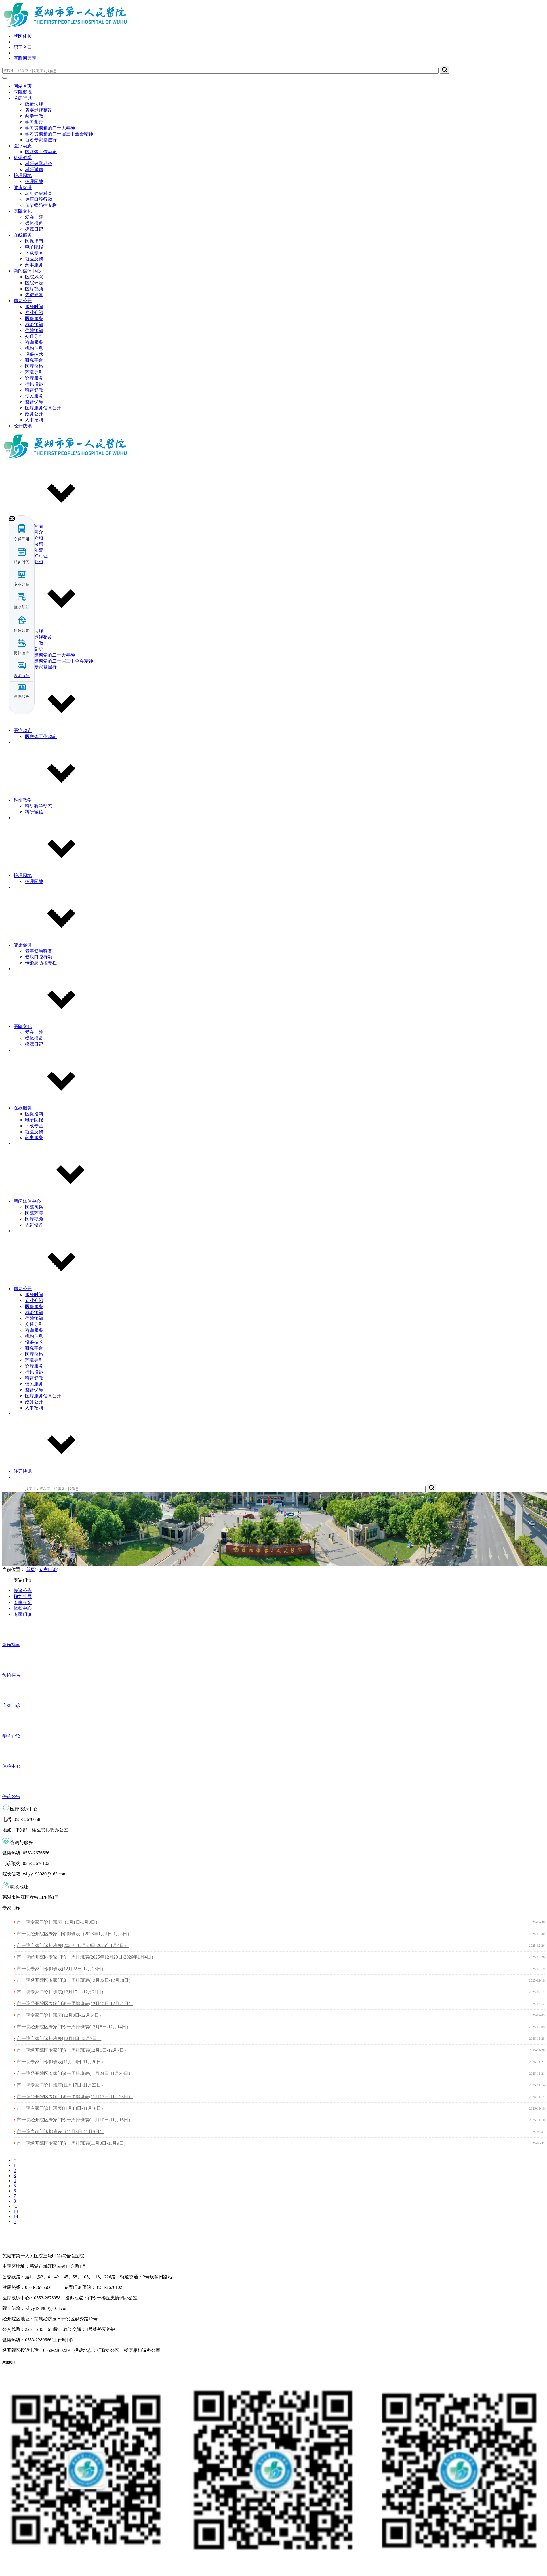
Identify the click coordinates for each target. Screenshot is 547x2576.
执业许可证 (36, 555)
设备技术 (34, 354)
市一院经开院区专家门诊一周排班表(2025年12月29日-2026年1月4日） (86, 1957)
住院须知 (34, 330)
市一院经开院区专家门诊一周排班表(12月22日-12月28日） (75, 1980)
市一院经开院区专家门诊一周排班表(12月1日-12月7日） (73, 2050)
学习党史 (34, 121)
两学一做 (34, 115)
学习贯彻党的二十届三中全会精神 (59, 133)
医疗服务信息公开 (43, 407)
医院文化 (23, 211)
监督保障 (34, 401)
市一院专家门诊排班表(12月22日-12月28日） (61, 1968)
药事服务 (34, 264)
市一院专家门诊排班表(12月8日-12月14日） (60, 2015)
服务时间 (34, 306)
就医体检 (23, 36)
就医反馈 (34, 258)
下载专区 (34, 253)
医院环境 (34, 282)
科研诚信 (34, 169)
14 (16, 2216)
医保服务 (34, 318)
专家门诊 (48, 1569)
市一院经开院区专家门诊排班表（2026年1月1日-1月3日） (74, 1933)
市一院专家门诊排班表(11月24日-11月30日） (61, 2061)
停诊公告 (23, 1590)
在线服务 (23, 235)
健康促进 (23, 187)
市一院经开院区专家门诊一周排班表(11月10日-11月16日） (75, 2119)
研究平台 (34, 360)
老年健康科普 (38, 193)
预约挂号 (23, 1596)
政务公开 (34, 413)
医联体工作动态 (41, 151)
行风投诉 (34, 384)
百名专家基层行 (41, 139)
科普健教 (34, 390)
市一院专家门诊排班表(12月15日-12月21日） (61, 1992)
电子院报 (34, 247)
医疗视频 (34, 288)
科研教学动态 (38, 163)
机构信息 (34, 348)
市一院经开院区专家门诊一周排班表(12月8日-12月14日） (74, 2026)
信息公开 (23, 300)
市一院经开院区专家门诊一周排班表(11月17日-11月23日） (75, 2096)
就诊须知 (34, 324)
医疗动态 (23, 145)
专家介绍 (23, 1602)
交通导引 (34, 336)
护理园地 (23, 175)
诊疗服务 (34, 378)
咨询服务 (34, 342)
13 (16, 2211)
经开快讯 (23, 425)
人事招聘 (34, 419)
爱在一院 (34, 217)
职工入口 (23, 47)
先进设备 (34, 294)
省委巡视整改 (38, 110)
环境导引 (34, 372)
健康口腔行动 (38, 199)
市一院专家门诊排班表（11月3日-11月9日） (60, 2131)
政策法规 (34, 104)
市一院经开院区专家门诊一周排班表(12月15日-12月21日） (75, 2003)
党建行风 (23, 98)
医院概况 (23, 92)
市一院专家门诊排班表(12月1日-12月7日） (59, 2038)
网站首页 (23, 86)
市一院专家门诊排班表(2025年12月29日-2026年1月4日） (73, 1945)
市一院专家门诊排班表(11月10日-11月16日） (61, 2108)
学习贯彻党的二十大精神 (50, 127)
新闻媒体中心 (27, 270)
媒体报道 (34, 223)
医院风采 (34, 276)
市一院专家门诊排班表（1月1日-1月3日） (58, 1922)
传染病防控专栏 (41, 205)
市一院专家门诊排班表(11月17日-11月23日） (61, 2085)
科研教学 (23, 157)
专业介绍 (34, 312)
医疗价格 (34, 366)
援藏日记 (34, 229)
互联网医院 (25, 58)
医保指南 (34, 241)
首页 (30, 1569)
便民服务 (34, 396)
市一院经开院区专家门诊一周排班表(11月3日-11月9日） (72, 2143)
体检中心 (23, 1608)
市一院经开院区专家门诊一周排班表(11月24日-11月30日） (75, 2073)
